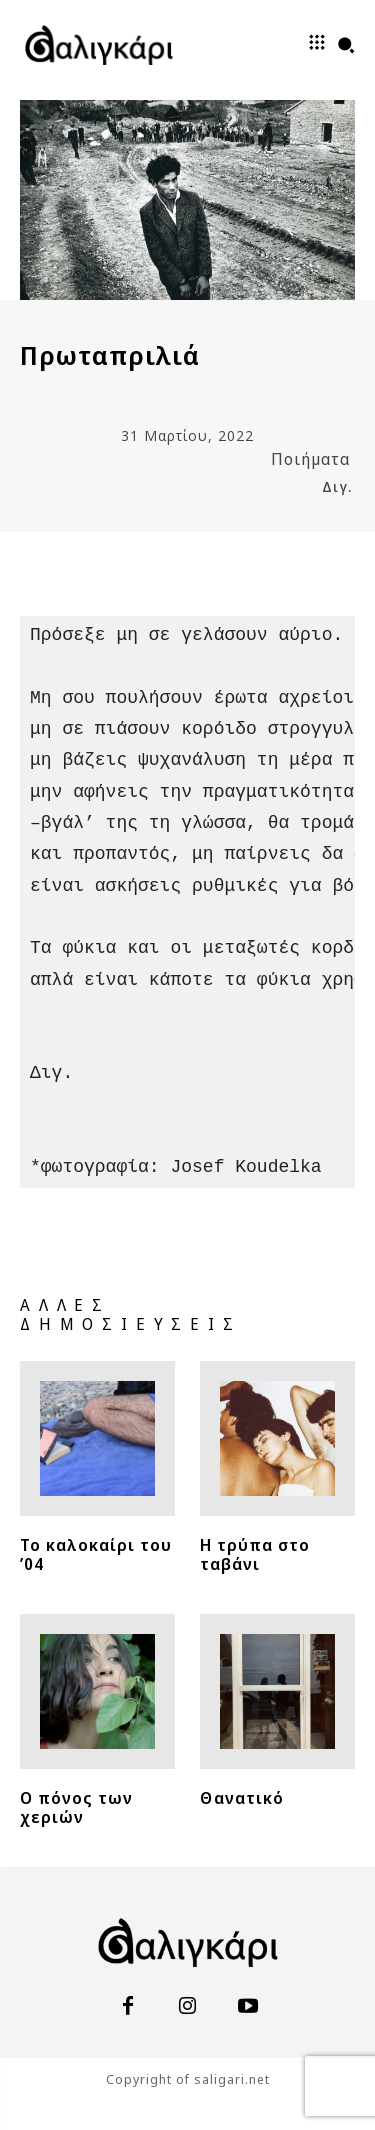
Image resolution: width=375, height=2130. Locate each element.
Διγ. (337, 486)
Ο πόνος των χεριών (76, 1807)
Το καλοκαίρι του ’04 (96, 1554)
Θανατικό (242, 1798)
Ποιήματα (310, 459)
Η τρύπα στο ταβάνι (255, 1554)
